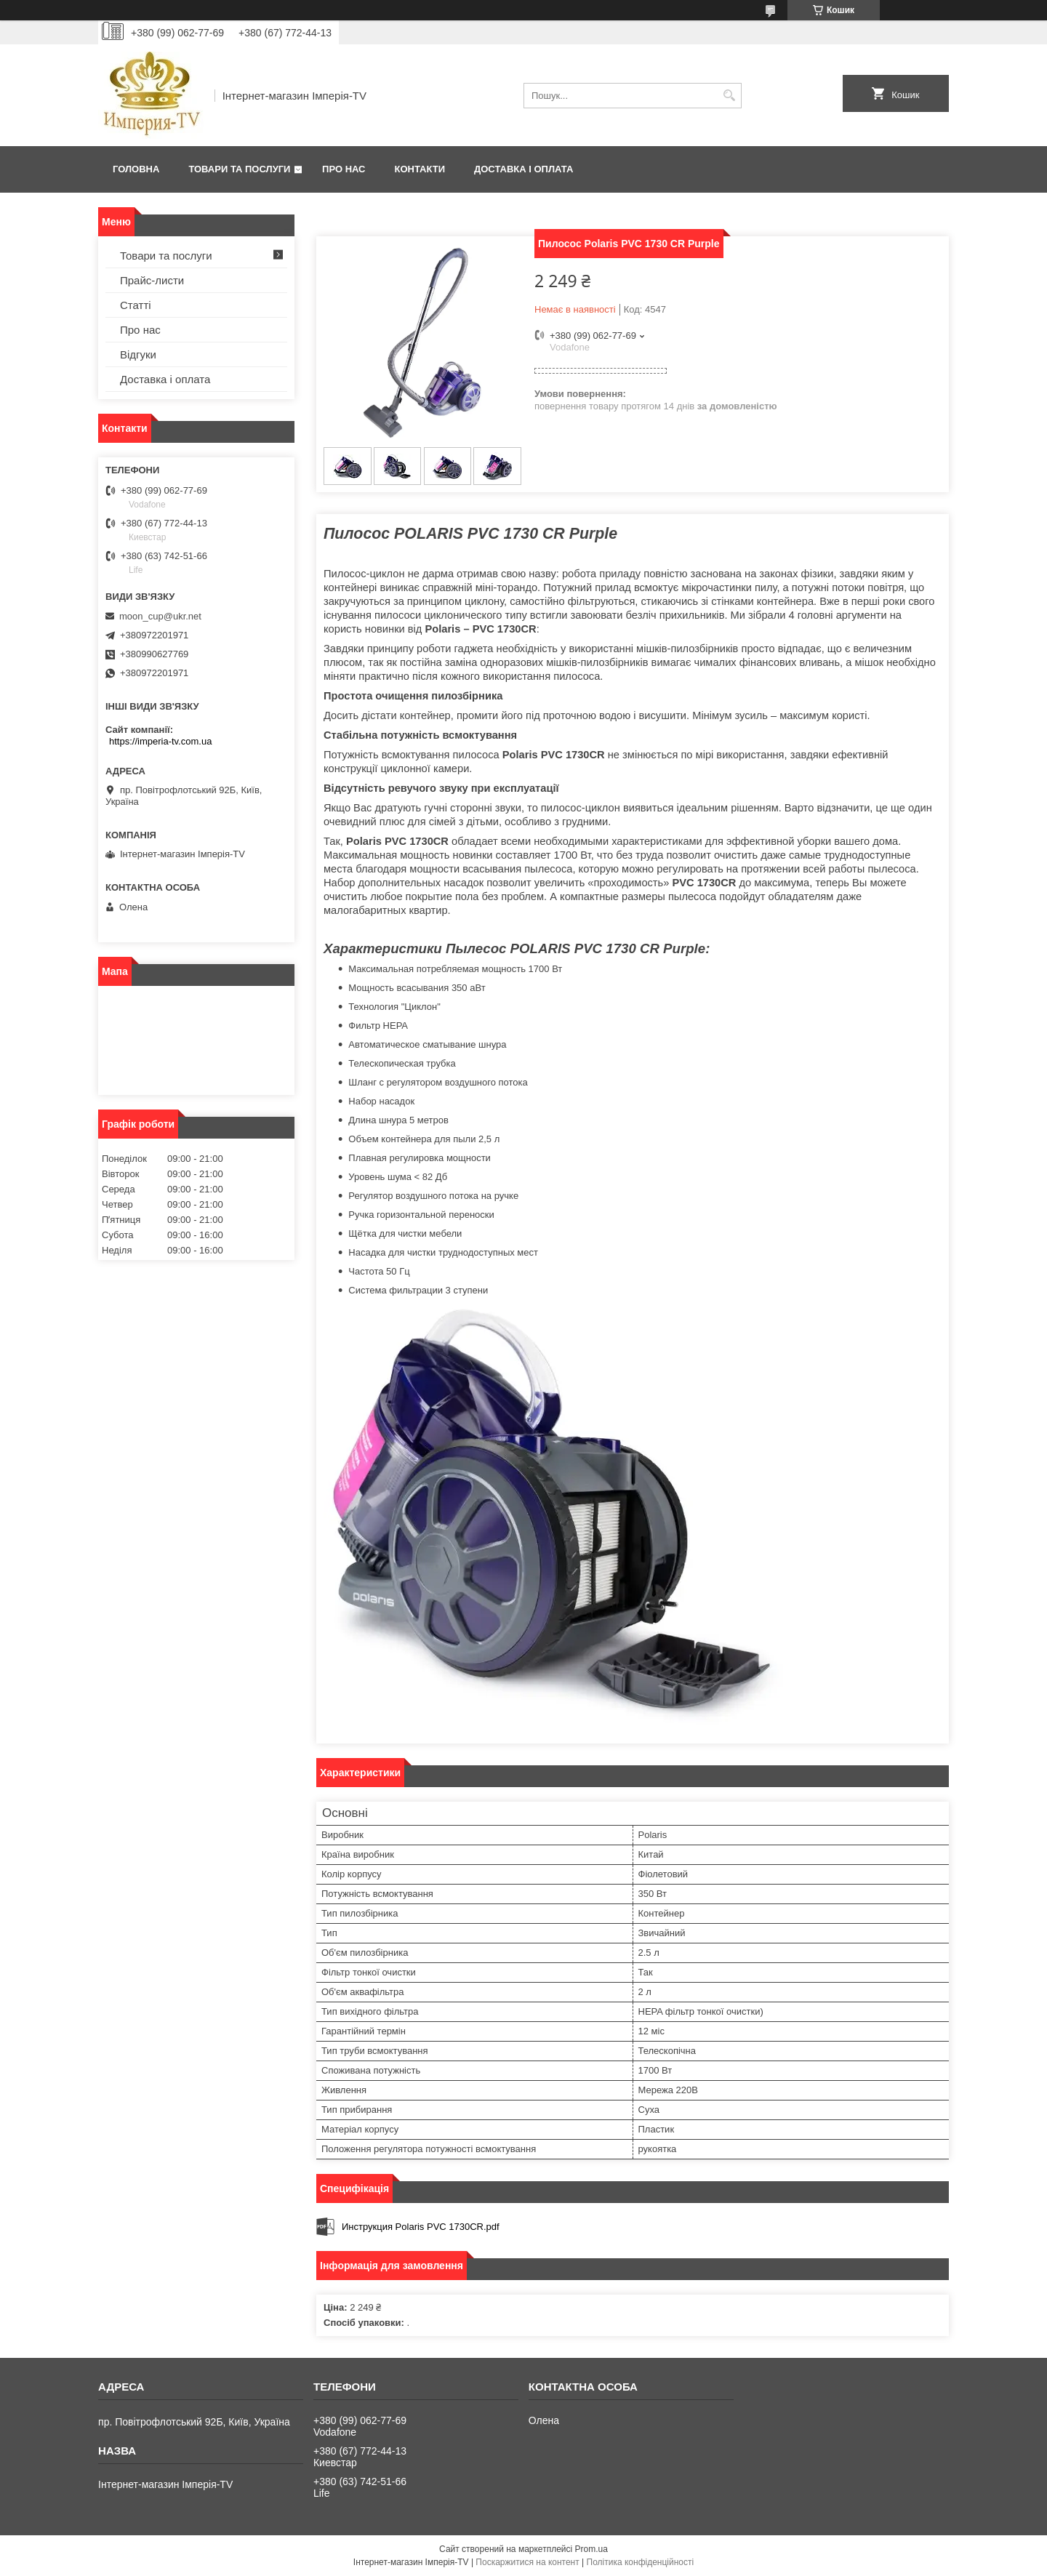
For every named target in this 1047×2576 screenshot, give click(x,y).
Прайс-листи (152, 280)
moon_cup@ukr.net (160, 616)
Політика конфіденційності (640, 2562)
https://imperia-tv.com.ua (160, 741)
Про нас (343, 169)
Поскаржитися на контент (527, 2562)
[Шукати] (729, 95)
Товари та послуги (239, 169)
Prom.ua (591, 2549)
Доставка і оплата (523, 169)
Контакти (420, 169)
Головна (136, 169)
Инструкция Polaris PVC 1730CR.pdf (421, 2226)
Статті (135, 305)
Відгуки (138, 354)
